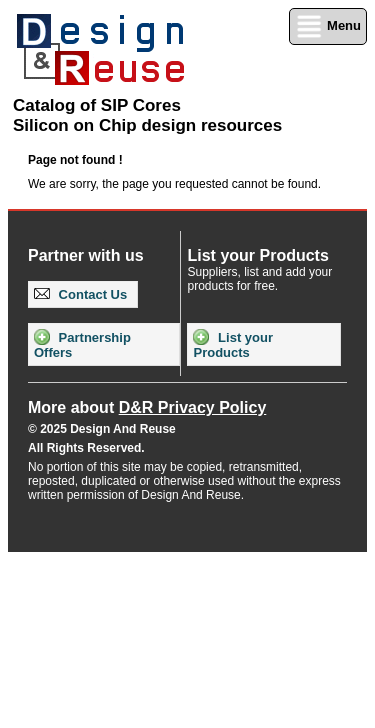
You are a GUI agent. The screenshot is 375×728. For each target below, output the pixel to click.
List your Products (233, 344)
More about (147, 407)
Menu (328, 26)
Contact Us (80, 294)
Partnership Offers (82, 344)
